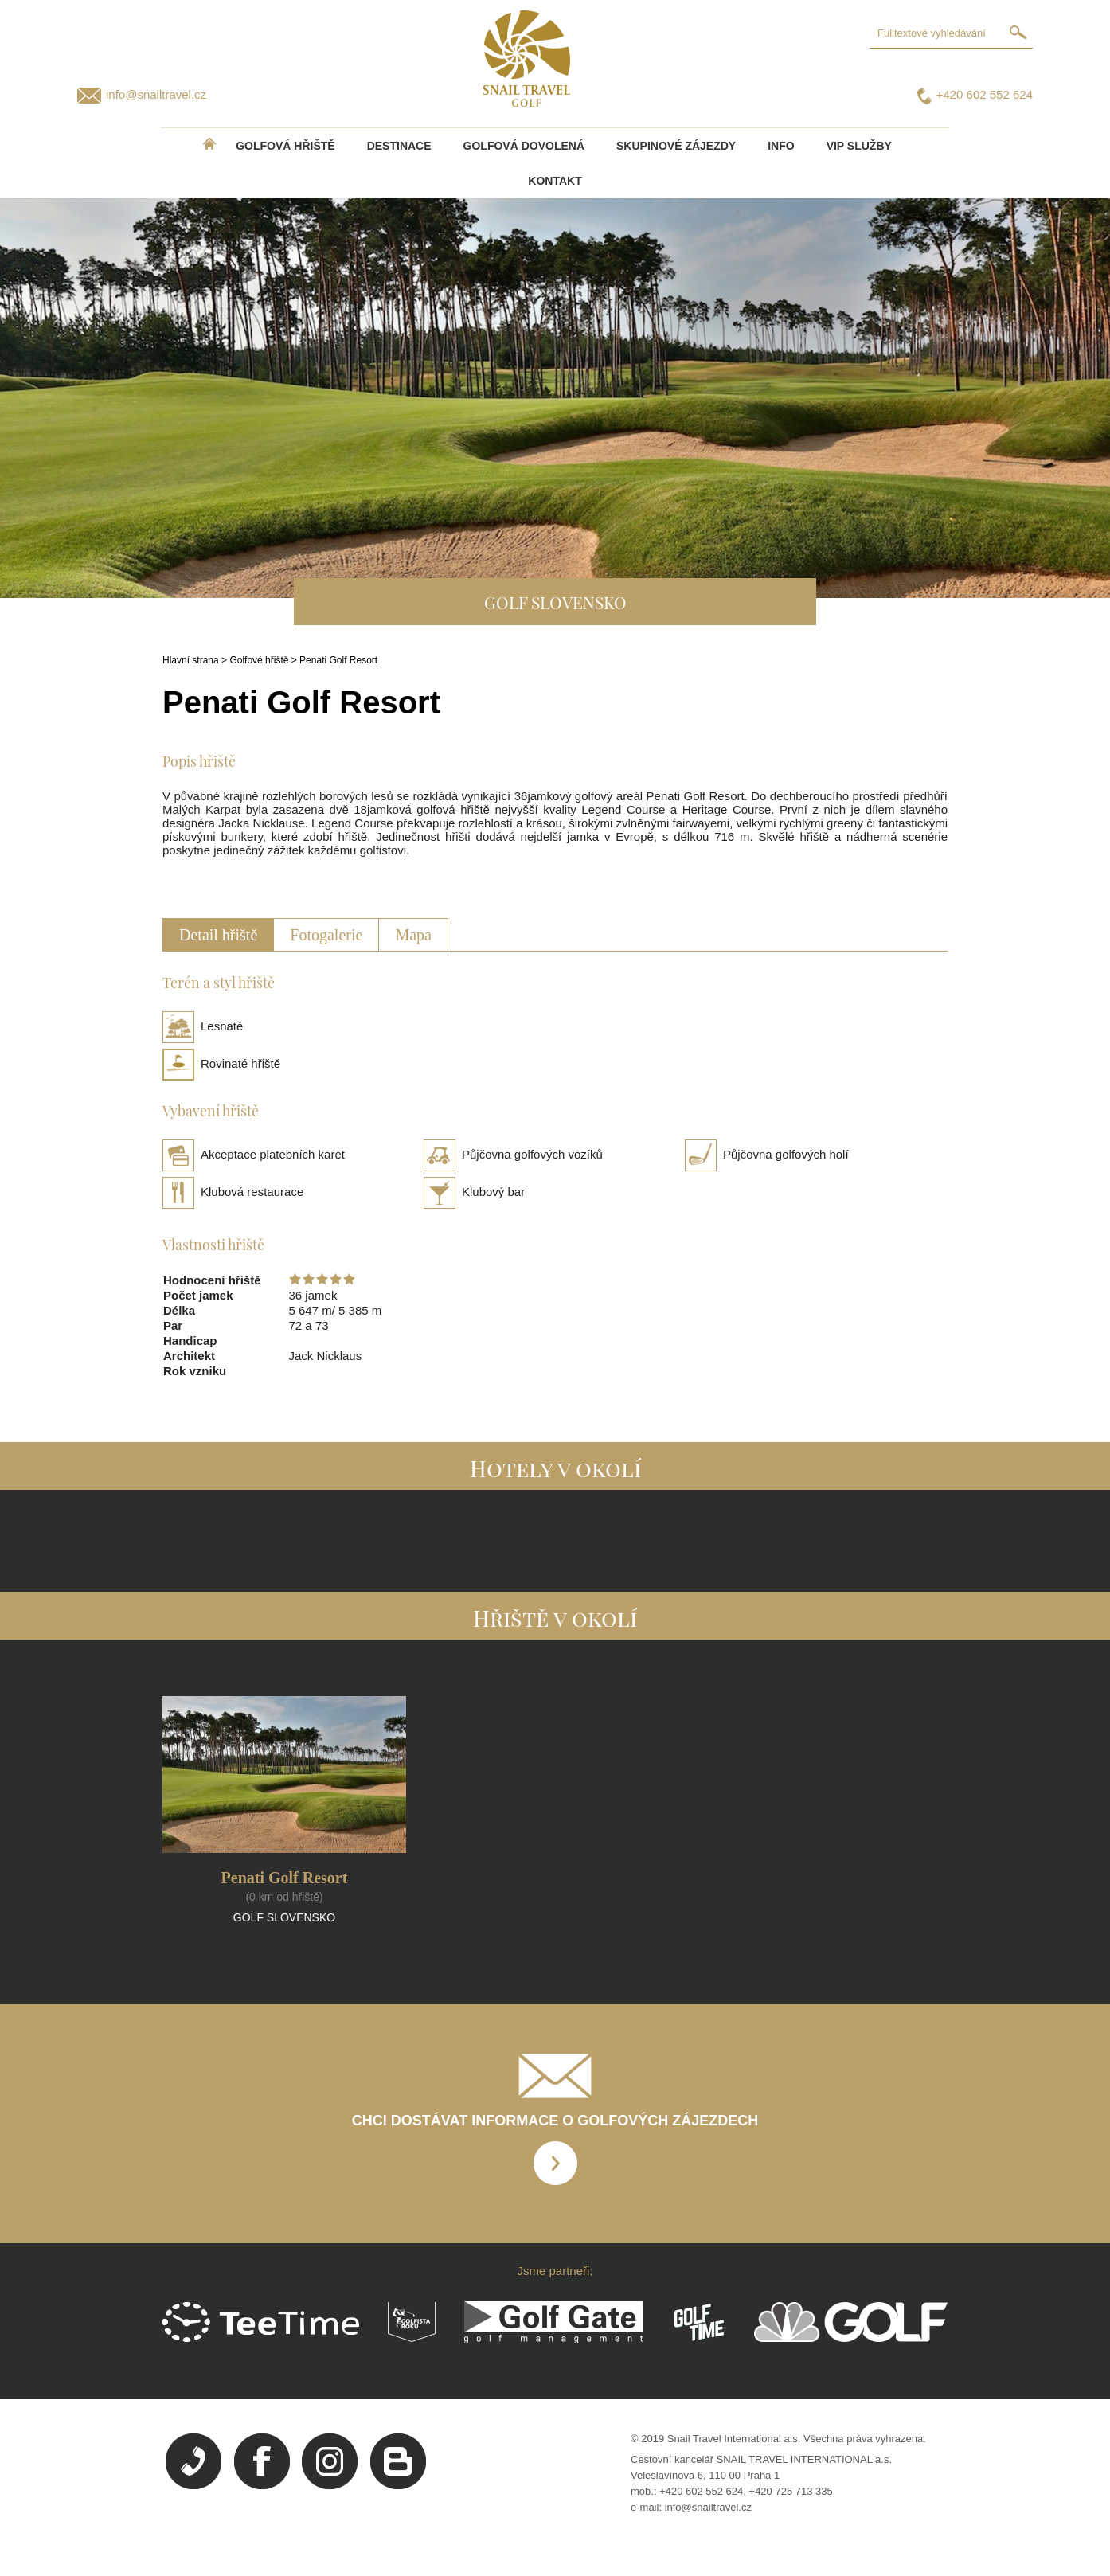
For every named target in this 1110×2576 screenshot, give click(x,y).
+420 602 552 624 (984, 94)
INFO (781, 145)
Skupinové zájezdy (676, 145)
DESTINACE (399, 145)
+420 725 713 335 (791, 2491)
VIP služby (859, 145)
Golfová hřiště (285, 145)
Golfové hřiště (258, 660)
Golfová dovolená (523, 145)
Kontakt (554, 180)
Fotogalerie (326, 935)
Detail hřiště (218, 935)
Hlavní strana (190, 660)
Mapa (413, 935)
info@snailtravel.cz (156, 94)
